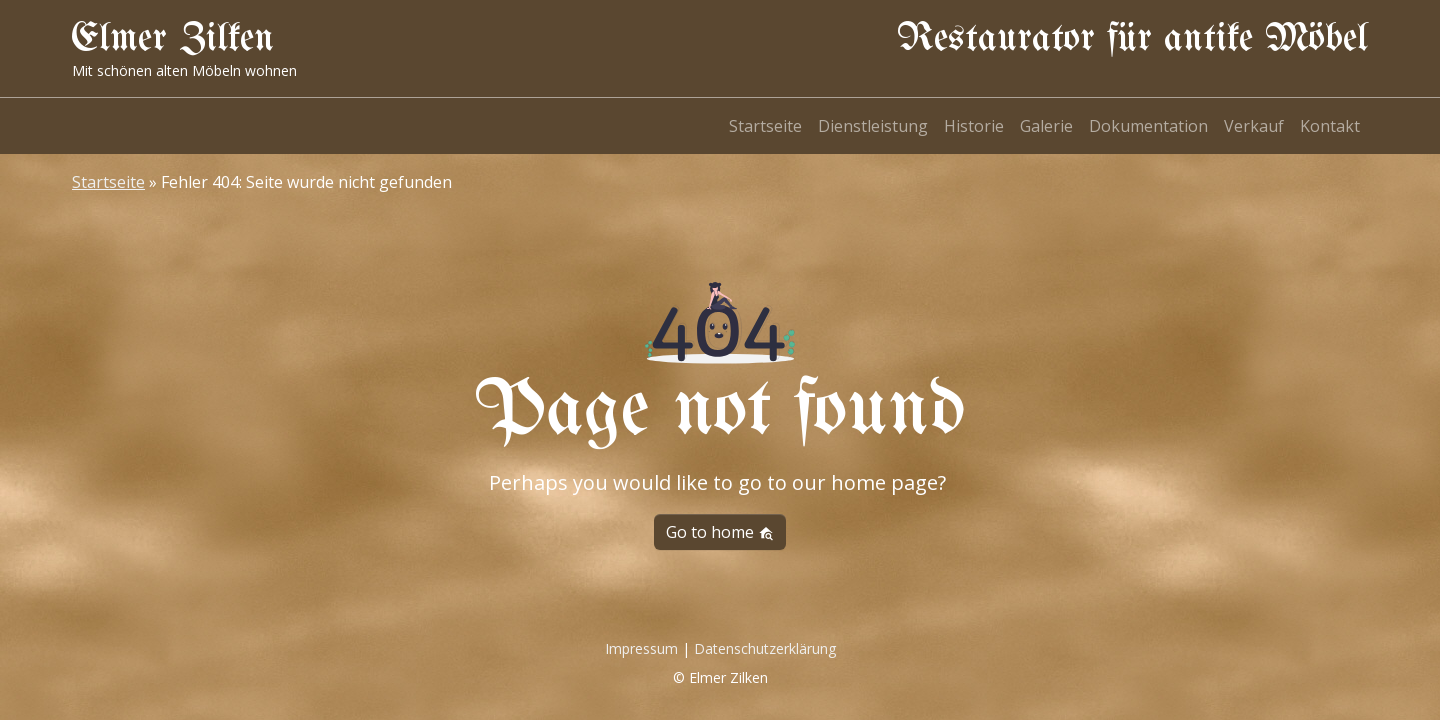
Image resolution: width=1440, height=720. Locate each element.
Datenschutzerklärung (765, 648)
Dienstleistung (873, 126)
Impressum (641, 648)
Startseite (765, 126)
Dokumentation (1148, 126)
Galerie (1046, 126)
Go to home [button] (720, 532)
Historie (974, 126)
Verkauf (1254, 126)
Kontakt (1330, 126)
